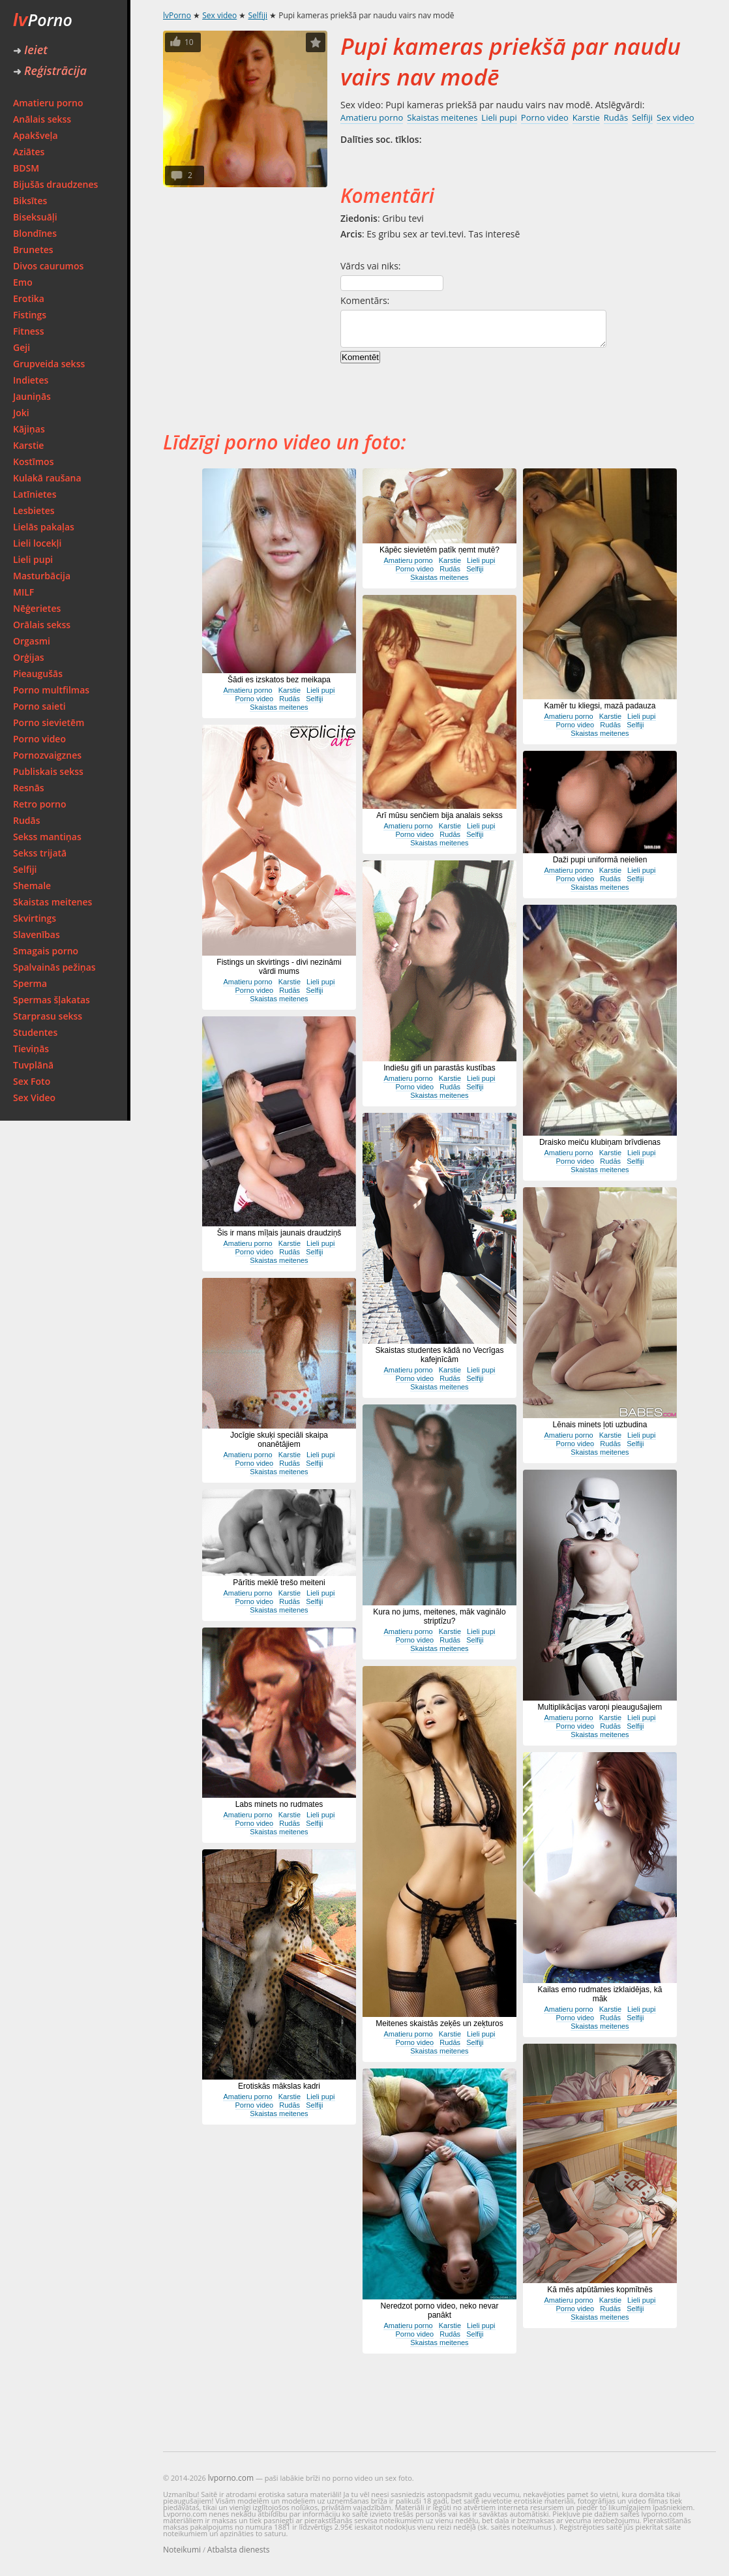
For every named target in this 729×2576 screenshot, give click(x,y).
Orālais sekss (41, 624)
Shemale (32, 885)
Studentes (35, 1032)
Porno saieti (39, 706)
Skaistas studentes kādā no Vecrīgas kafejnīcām (440, 1355)
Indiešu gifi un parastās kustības (439, 1067)
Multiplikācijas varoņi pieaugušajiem (600, 1707)
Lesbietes (34, 510)
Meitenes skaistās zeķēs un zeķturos (439, 2023)
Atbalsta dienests (238, 2549)
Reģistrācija (50, 70)
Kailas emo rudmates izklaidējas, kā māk (600, 1994)
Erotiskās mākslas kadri (279, 2086)
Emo (23, 282)
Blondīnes (35, 233)
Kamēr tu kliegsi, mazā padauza (600, 705)
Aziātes (28, 151)
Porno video (39, 739)
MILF (23, 592)
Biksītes (30, 200)
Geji (21, 347)
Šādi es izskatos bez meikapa (279, 679)
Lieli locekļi (37, 543)
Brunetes (33, 249)
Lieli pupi (33, 559)
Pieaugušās (38, 673)
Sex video (219, 15)
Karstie (28, 445)
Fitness (28, 331)
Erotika (28, 298)
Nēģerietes (37, 608)
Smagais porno (45, 951)
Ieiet (30, 49)
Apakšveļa (35, 135)
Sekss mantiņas (47, 836)
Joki (21, 412)
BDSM (26, 168)
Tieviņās (31, 1048)
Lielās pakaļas (43, 527)
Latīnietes (34, 494)
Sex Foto (31, 1081)
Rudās (26, 820)
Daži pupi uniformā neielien (600, 859)
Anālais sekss (42, 119)
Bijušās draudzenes (55, 184)
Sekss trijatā (40, 853)
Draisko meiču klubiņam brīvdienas (600, 1142)
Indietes (30, 380)
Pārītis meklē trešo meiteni (279, 1582)
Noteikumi (182, 2549)
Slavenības (36, 934)
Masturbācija (41, 575)
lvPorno (177, 15)
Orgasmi (31, 641)
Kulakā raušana (47, 478)
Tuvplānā (33, 1065)
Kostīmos (33, 461)
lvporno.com (231, 2477)
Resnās (28, 787)
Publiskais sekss (48, 771)
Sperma (30, 983)
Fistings (29, 315)
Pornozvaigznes (47, 755)
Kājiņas (29, 429)
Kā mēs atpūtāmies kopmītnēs (599, 2289)
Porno (42, 19)
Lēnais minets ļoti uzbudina (600, 1424)
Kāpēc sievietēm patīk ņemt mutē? (439, 549)
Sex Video (34, 1097)
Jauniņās (32, 396)
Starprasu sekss (47, 1016)
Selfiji (25, 869)
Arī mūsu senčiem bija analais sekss (439, 815)
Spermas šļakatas (51, 999)
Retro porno (40, 804)
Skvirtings (34, 918)
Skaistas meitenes (52, 902)
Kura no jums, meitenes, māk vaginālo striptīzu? (439, 1616)
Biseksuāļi (35, 217)
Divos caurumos (48, 266)
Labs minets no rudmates (279, 1804)
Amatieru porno (48, 103)
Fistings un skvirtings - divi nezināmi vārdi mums (278, 967)
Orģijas (28, 657)
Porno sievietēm (48, 722)
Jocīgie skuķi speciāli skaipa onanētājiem (279, 1440)
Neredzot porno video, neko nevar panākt (440, 2310)
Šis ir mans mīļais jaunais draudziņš (279, 1232)
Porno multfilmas (51, 690)
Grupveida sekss (49, 363)
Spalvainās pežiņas (54, 967)
